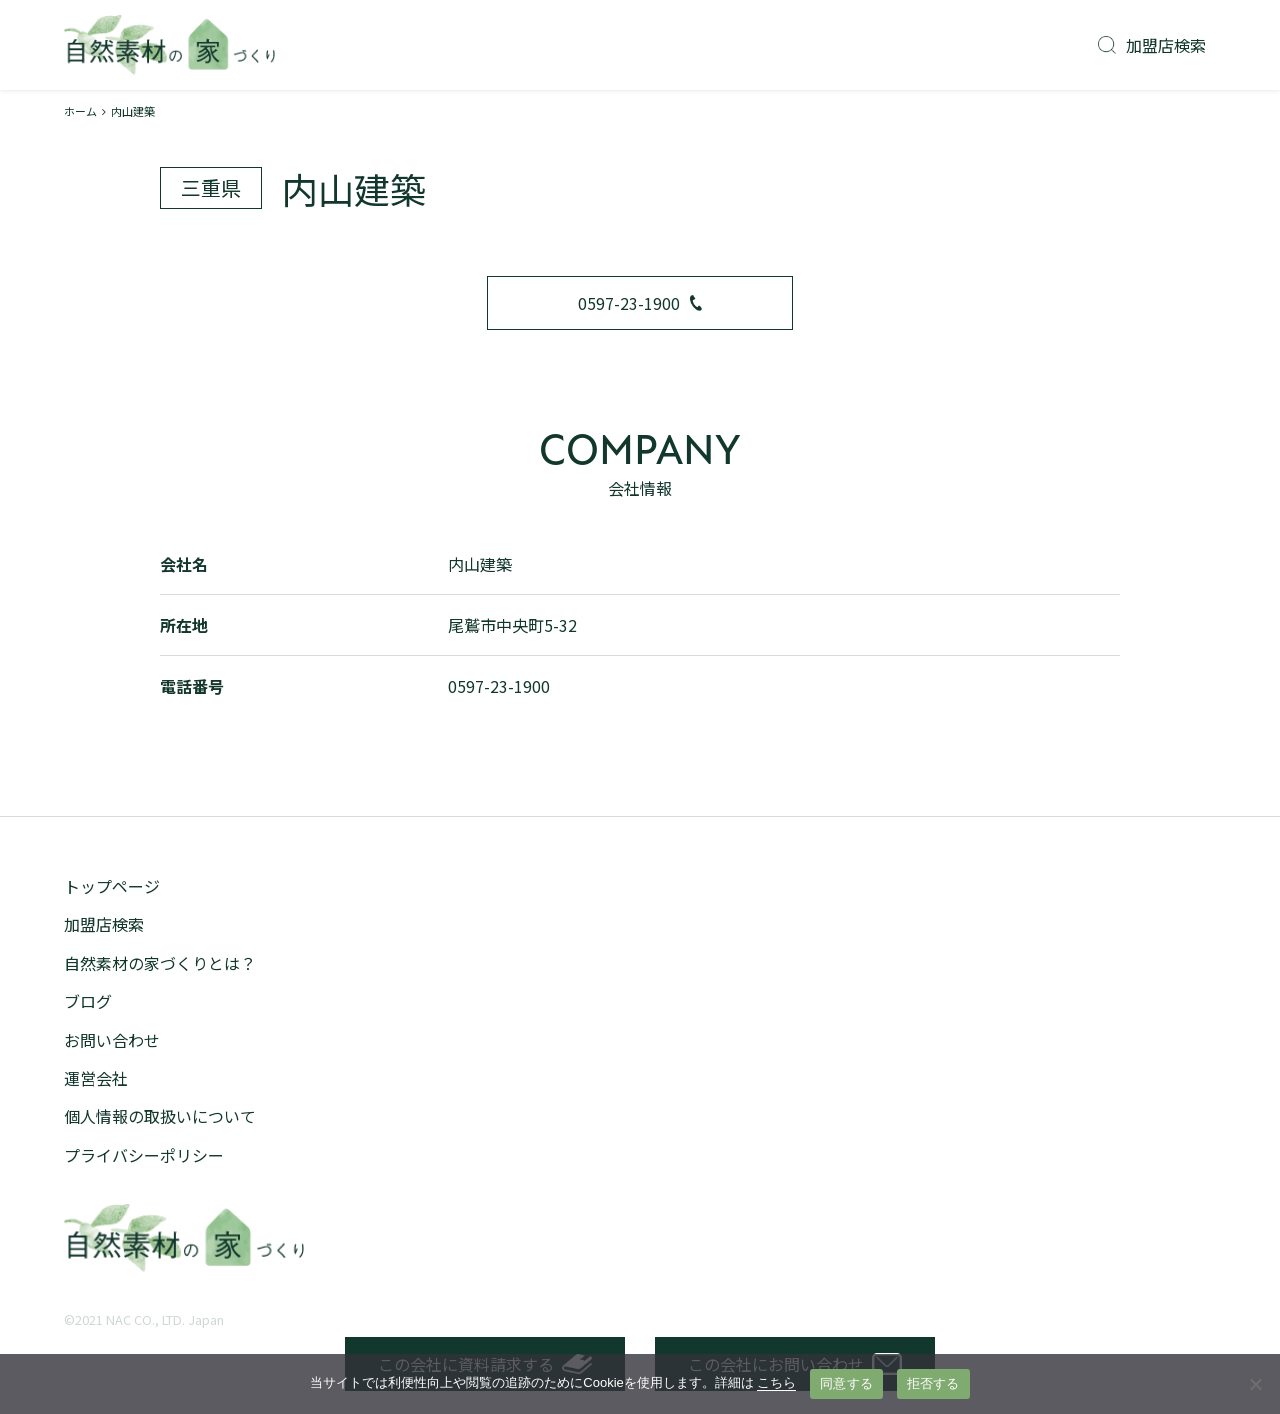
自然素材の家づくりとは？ (160, 963)
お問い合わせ (112, 1040)
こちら (776, 1382)
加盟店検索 (1152, 45)
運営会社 (96, 1078)
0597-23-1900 (640, 303)
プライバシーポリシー (144, 1155)
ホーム (80, 111)
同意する (846, 1383)
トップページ (112, 886)
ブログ (88, 1001)
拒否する (933, 1383)
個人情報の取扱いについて (160, 1116)
